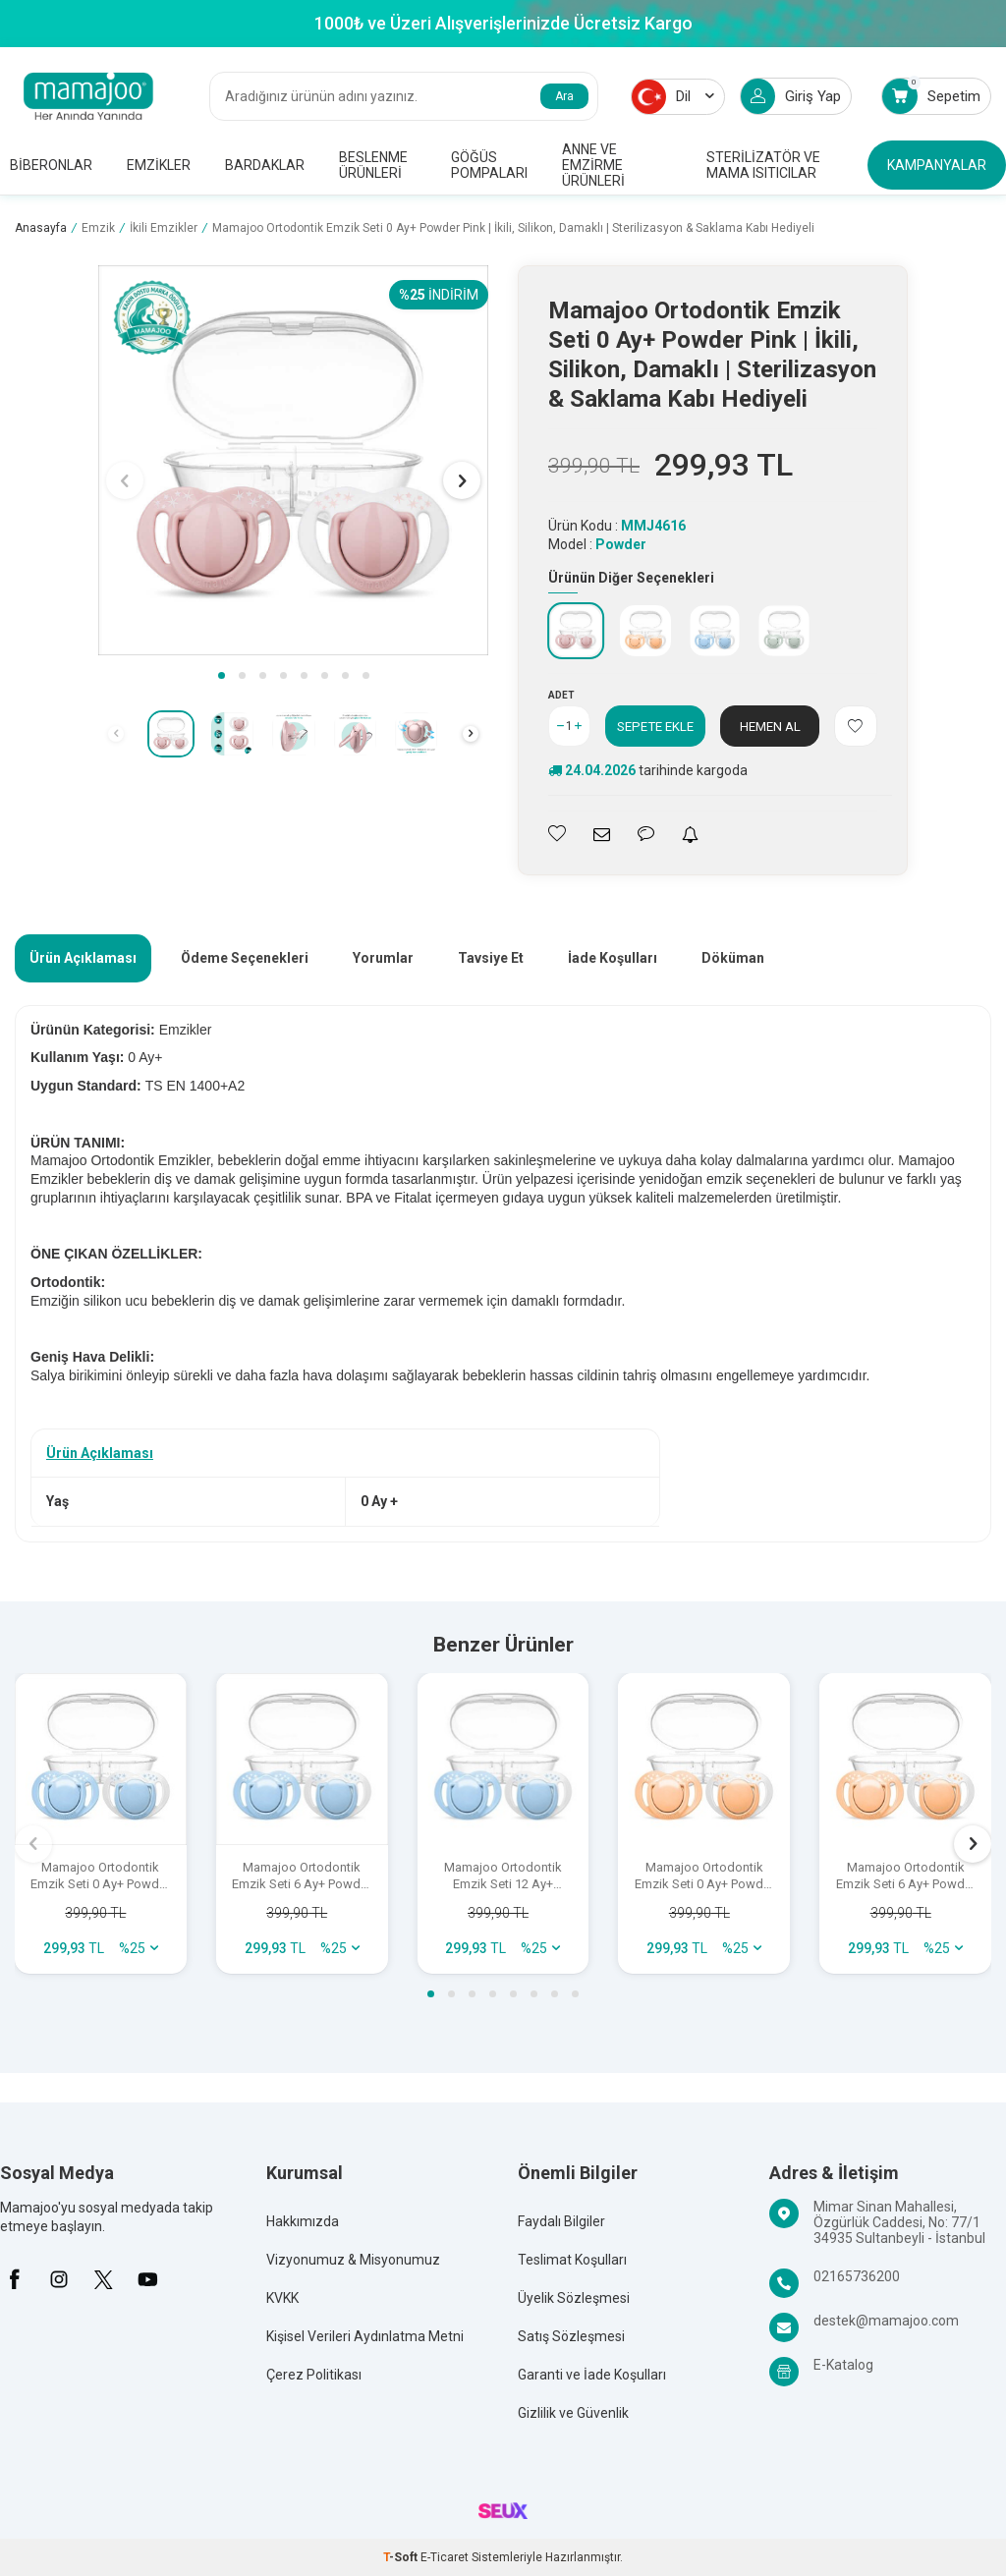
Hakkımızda (302, 2221)
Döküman (732, 958)
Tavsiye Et (491, 958)
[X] (103, 2279)
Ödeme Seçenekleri (244, 958)
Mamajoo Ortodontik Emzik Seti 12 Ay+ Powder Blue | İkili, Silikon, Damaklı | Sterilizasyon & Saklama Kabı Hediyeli (502, 1876)
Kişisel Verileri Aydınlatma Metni (365, 2336)
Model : (597, 544)
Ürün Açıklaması (83, 958)
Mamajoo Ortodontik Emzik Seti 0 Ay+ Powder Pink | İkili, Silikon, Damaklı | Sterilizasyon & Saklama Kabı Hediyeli (513, 228)
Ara (564, 96)
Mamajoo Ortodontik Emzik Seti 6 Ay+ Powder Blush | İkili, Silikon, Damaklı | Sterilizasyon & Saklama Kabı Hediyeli (906, 1876)
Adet (561, 695)
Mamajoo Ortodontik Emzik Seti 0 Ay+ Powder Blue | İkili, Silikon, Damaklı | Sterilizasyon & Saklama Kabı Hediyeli (100, 1876)
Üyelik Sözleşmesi (574, 2298)
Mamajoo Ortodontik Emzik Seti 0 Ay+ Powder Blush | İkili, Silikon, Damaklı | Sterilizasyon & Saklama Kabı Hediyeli (704, 1876)
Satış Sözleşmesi (571, 2336)
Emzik (98, 228)
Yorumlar (383, 958)
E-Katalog (843, 2365)
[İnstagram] (59, 2279)
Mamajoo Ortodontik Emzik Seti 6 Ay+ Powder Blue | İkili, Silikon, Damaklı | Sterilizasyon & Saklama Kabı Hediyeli (301, 1876)
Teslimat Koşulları (572, 2260)
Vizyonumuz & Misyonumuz (353, 2260)
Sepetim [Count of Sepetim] (931, 96)
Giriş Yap (791, 96)
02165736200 (856, 2276)
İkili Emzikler (163, 228)
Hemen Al (770, 726)
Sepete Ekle (656, 726)
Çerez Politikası (314, 2374)
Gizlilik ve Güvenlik (573, 2413)
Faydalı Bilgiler (561, 2221)
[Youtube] (147, 2279)
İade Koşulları (612, 958)
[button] (221, 675)
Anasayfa (41, 228)
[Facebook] (14, 2279)
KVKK (282, 2298)
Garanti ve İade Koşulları (592, 2374)
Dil (673, 97)
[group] (293, 460)
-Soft (401, 2557)
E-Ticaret (444, 2557)
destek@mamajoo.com (886, 2320)
